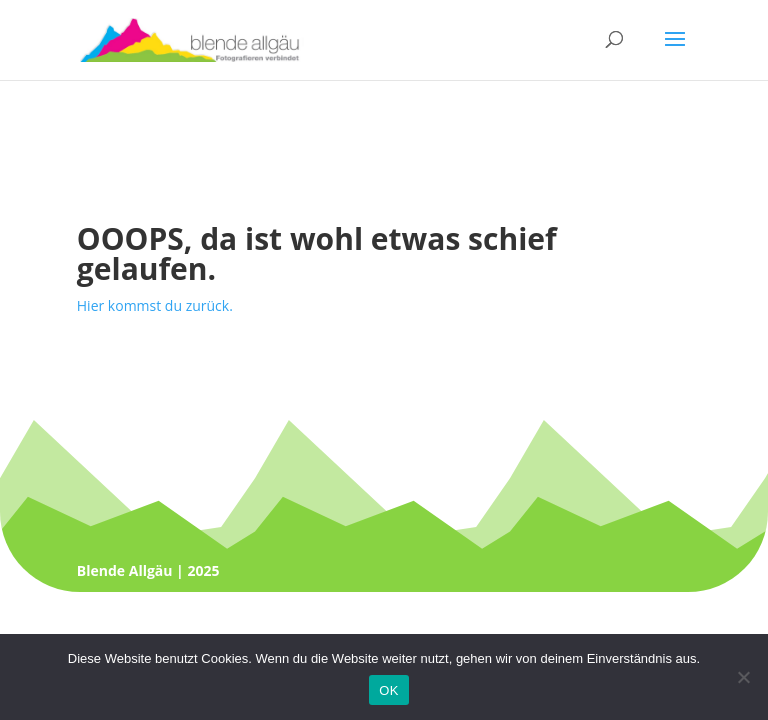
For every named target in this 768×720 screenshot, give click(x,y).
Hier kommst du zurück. (155, 305)
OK (388, 690)
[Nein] (743, 677)
